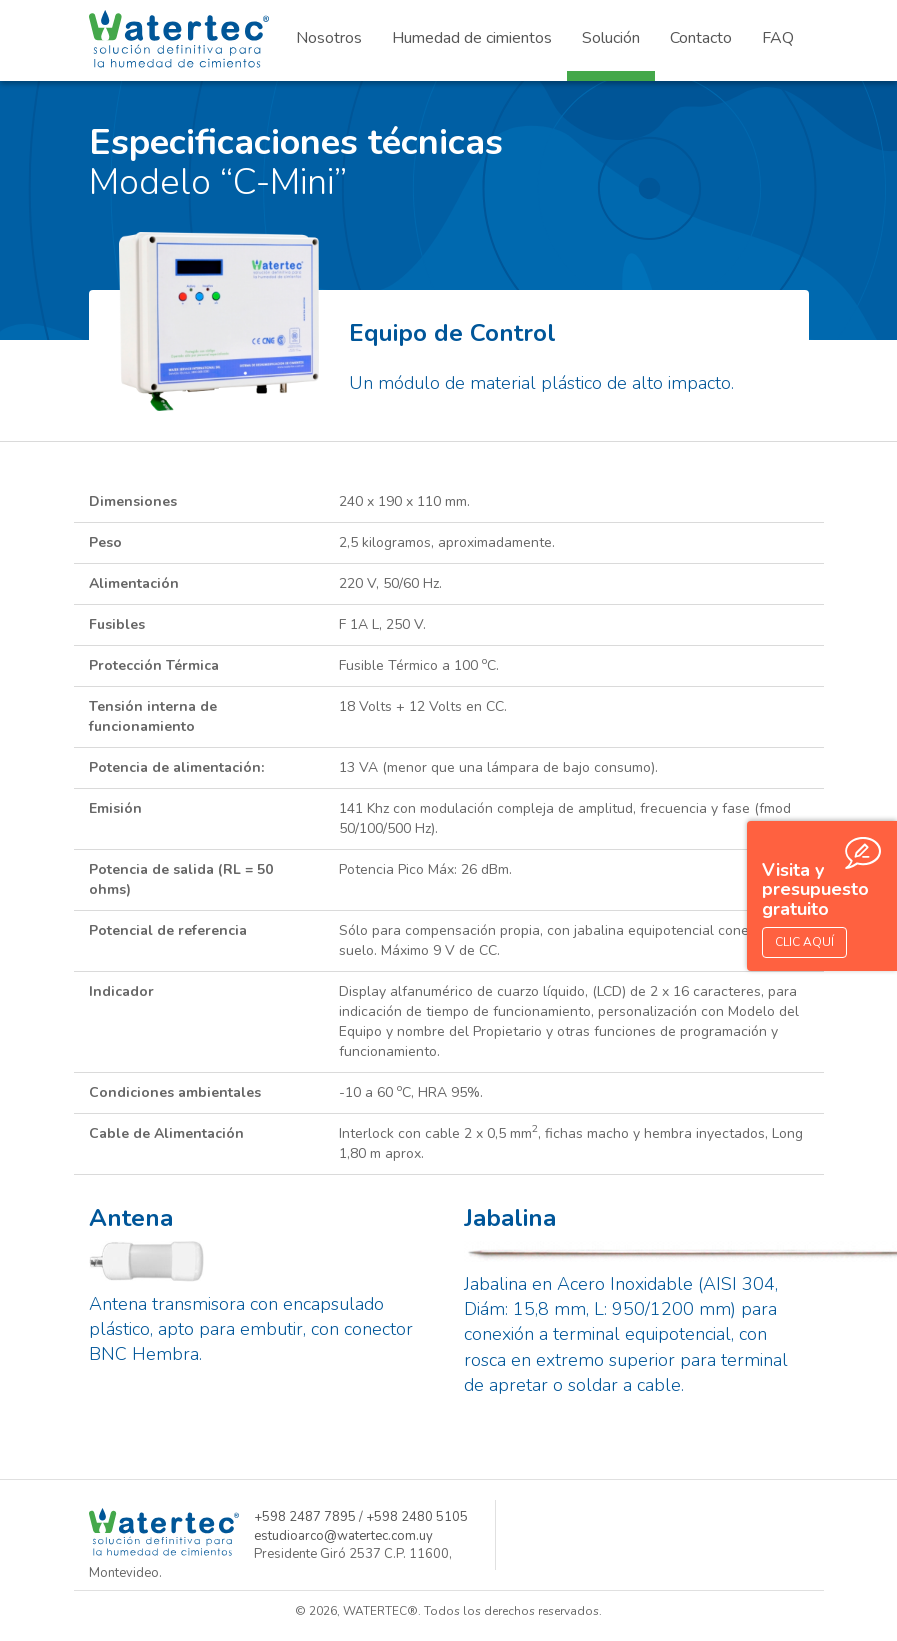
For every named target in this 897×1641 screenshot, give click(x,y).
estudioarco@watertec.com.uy (343, 1536)
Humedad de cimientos (472, 38)
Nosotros (329, 38)
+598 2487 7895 (305, 1517)
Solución (611, 38)
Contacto (701, 38)
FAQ (778, 38)
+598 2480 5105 (417, 1517)
